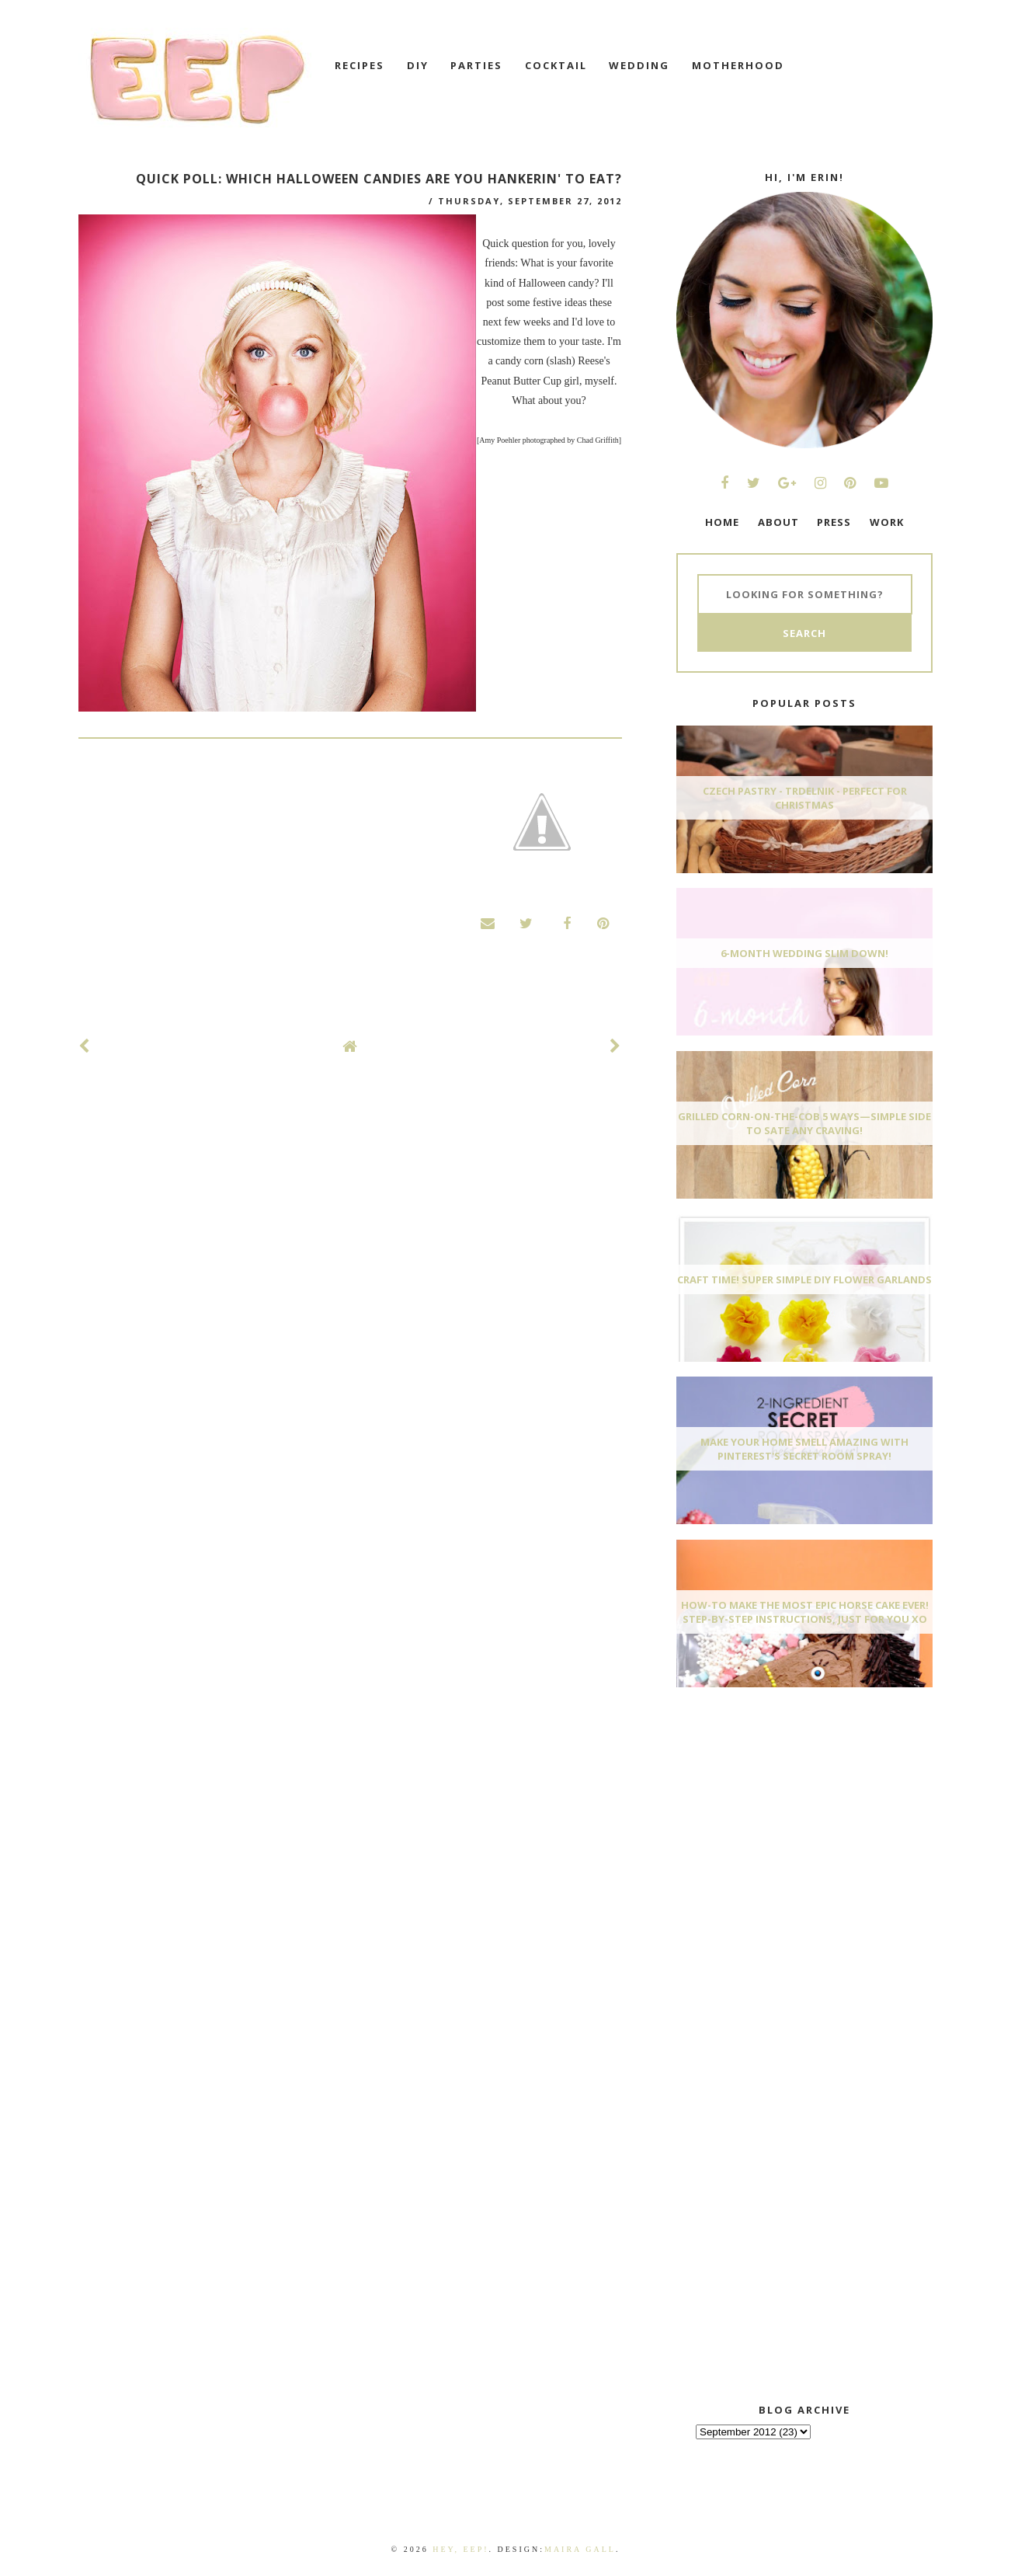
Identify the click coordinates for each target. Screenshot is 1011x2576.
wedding (639, 65)
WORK (887, 522)
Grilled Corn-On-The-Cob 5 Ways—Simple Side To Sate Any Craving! (804, 1123)
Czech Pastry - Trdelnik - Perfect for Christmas (805, 798)
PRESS (834, 522)
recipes (359, 65)
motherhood (738, 65)
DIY (418, 65)
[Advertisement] (792, 1815)
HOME (722, 522)
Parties (476, 65)
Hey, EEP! (460, 2549)
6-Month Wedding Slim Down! (804, 953)
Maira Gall (580, 2549)
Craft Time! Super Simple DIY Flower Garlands (804, 1279)
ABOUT (778, 522)
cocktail (556, 65)
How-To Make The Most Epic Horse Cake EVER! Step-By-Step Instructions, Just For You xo (805, 1612)
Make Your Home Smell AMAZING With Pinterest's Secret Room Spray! (804, 1449)
